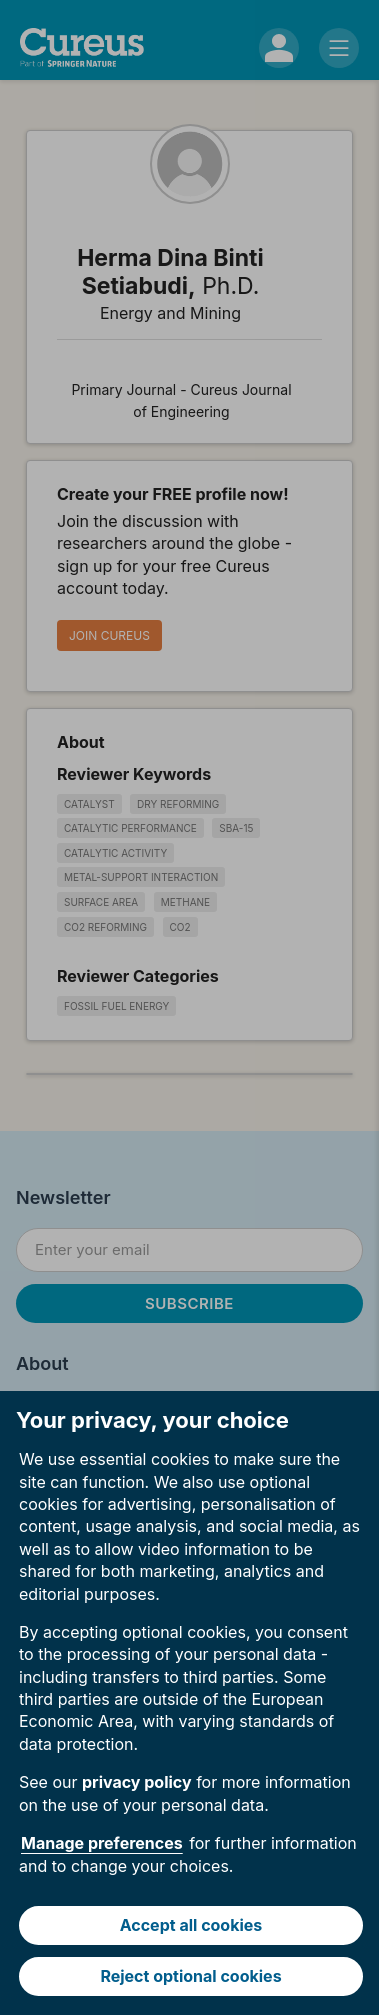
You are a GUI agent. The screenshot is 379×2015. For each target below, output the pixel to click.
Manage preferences (102, 1843)
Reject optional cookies (190, 1976)
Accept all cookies (191, 1925)
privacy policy (137, 1782)
